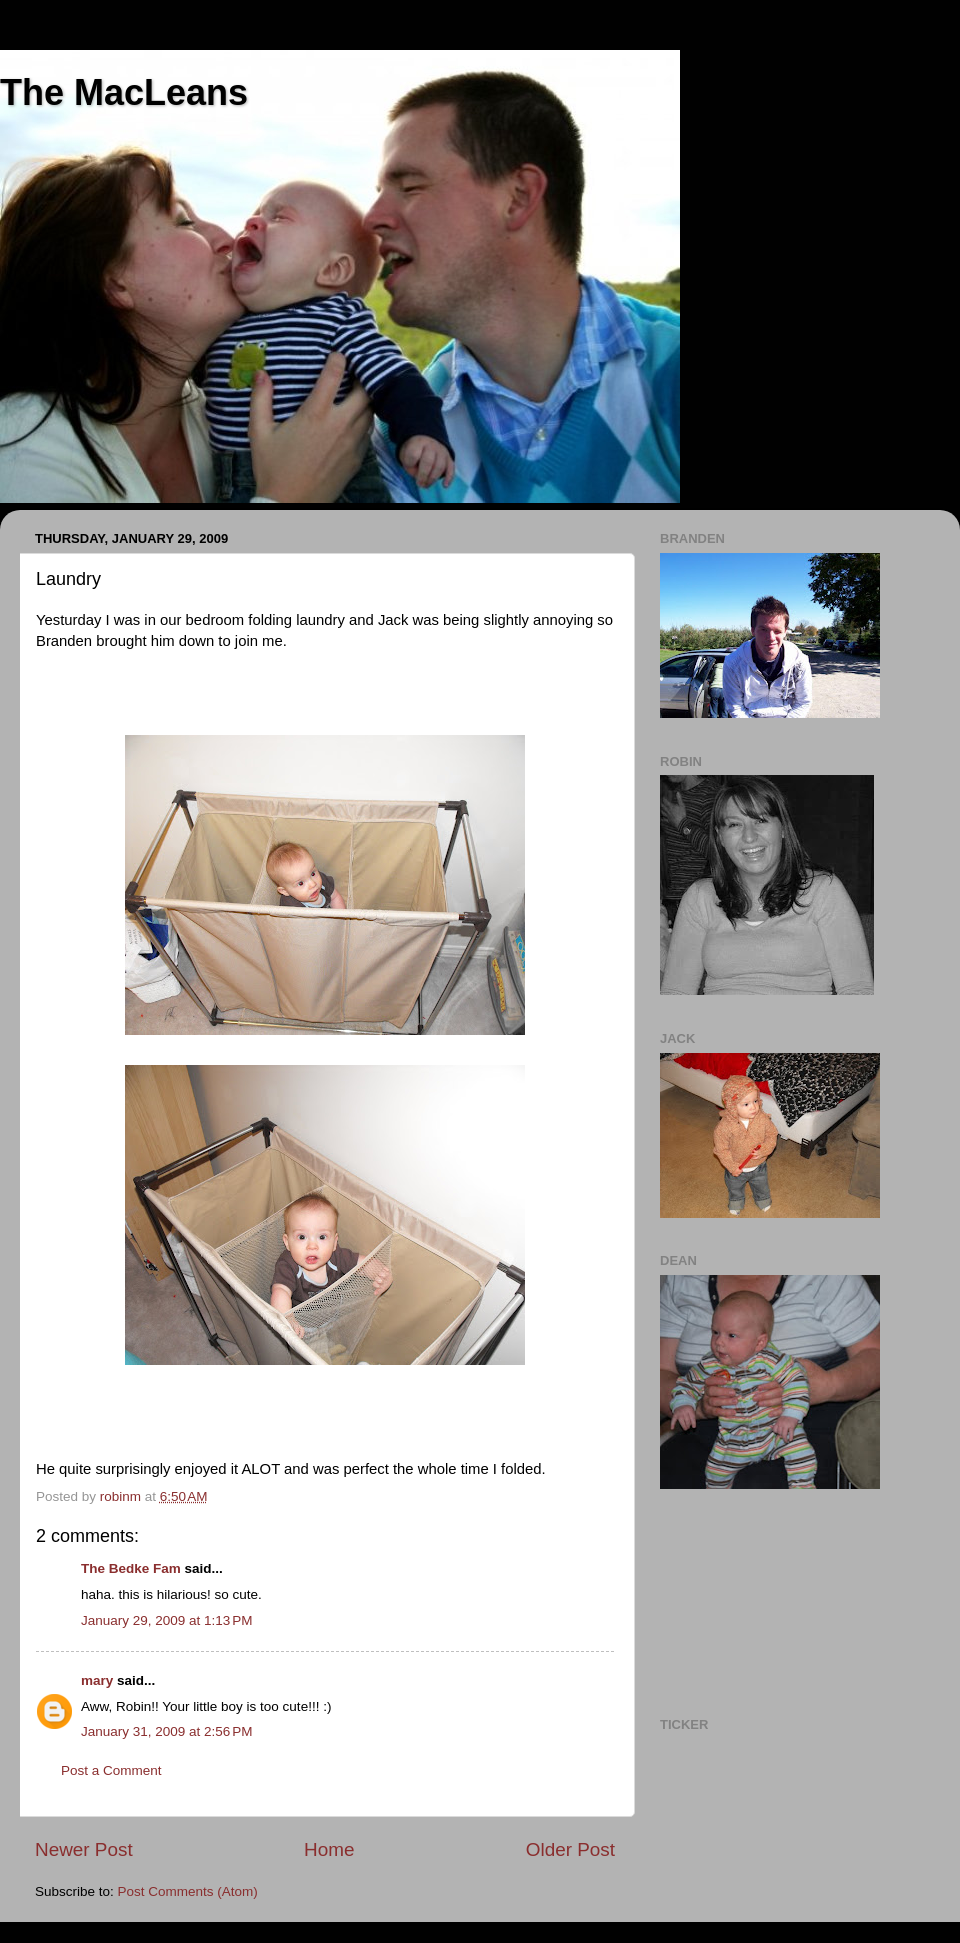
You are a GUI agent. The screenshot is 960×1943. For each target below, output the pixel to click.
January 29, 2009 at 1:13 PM (167, 1620)
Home (329, 1849)
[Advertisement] (750, 1600)
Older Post (570, 1849)
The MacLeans (124, 92)
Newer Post (84, 1849)
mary (97, 1680)
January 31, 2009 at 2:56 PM (167, 1731)
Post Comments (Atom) (188, 1891)
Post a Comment (111, 1770)
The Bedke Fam (131, 1568)
